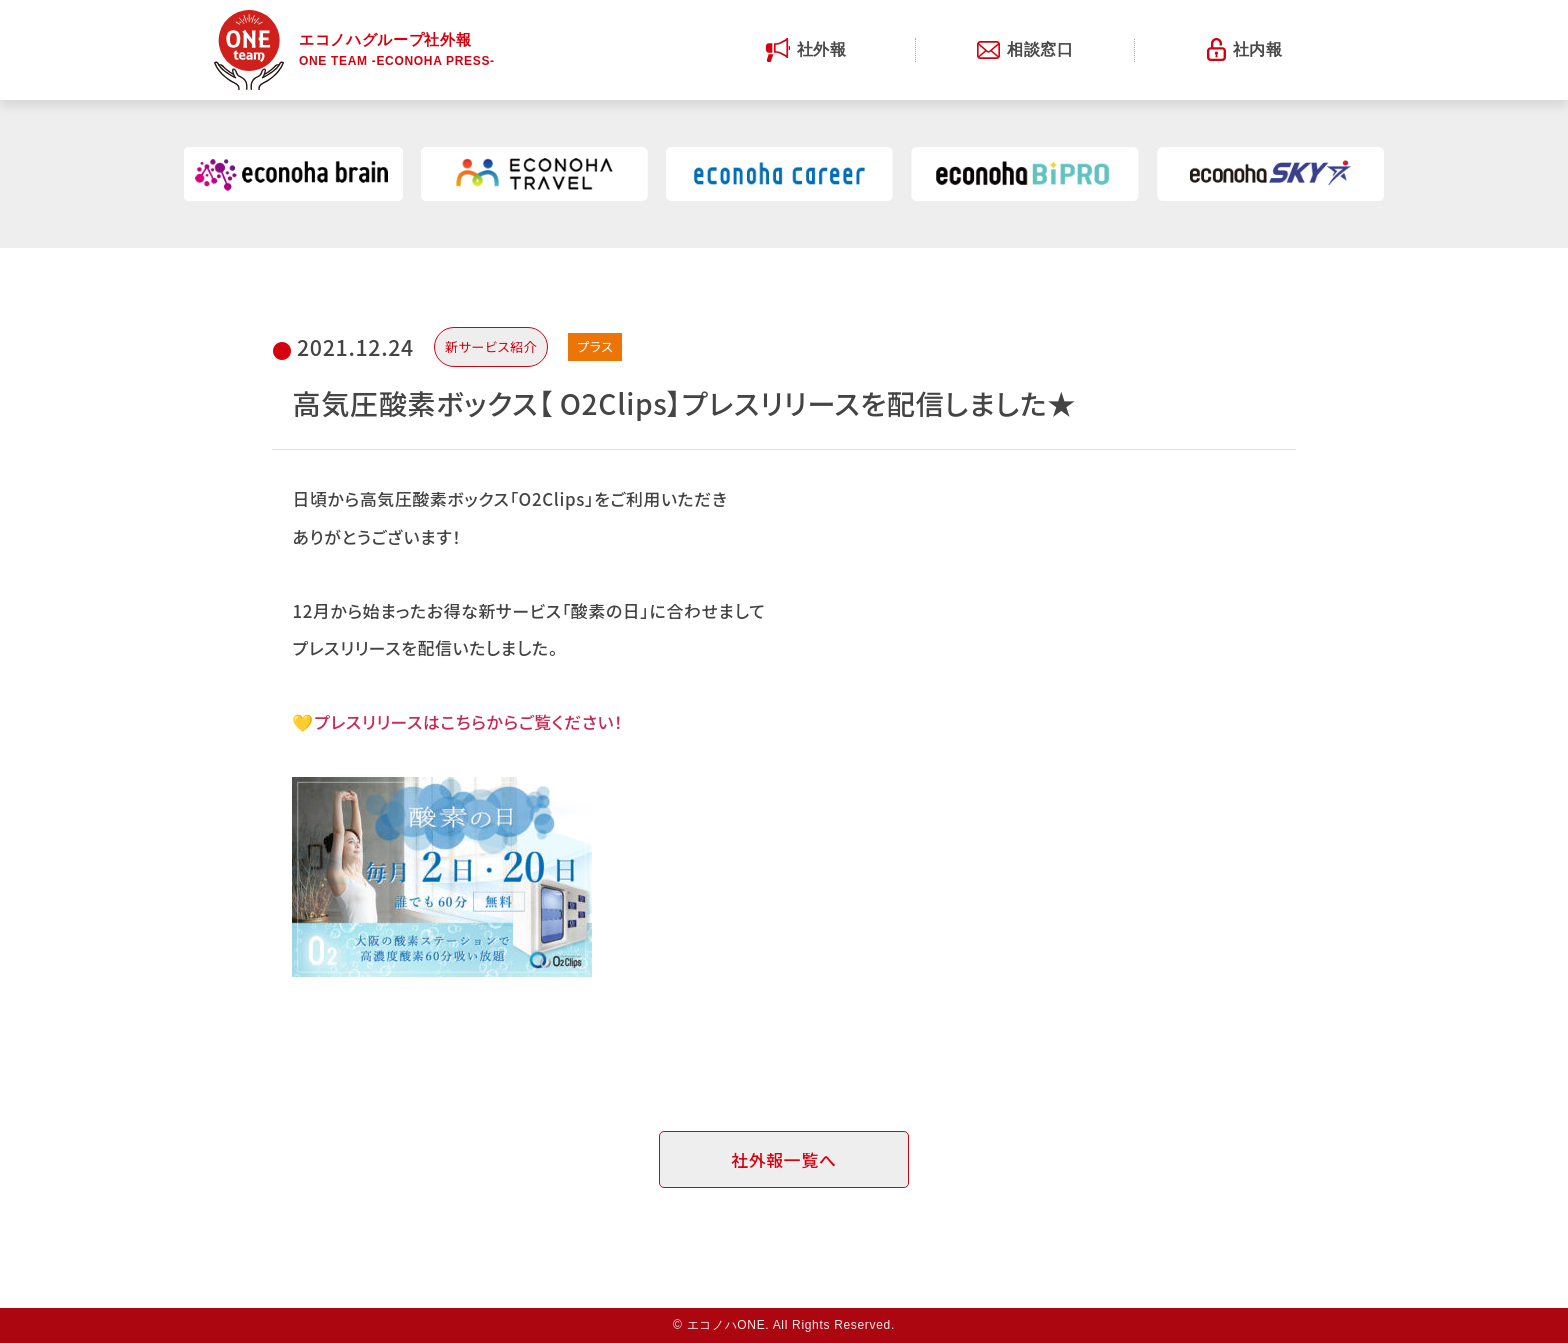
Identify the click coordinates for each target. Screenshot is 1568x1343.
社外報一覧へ (783, 1159)
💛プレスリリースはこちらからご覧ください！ (457, 721)
